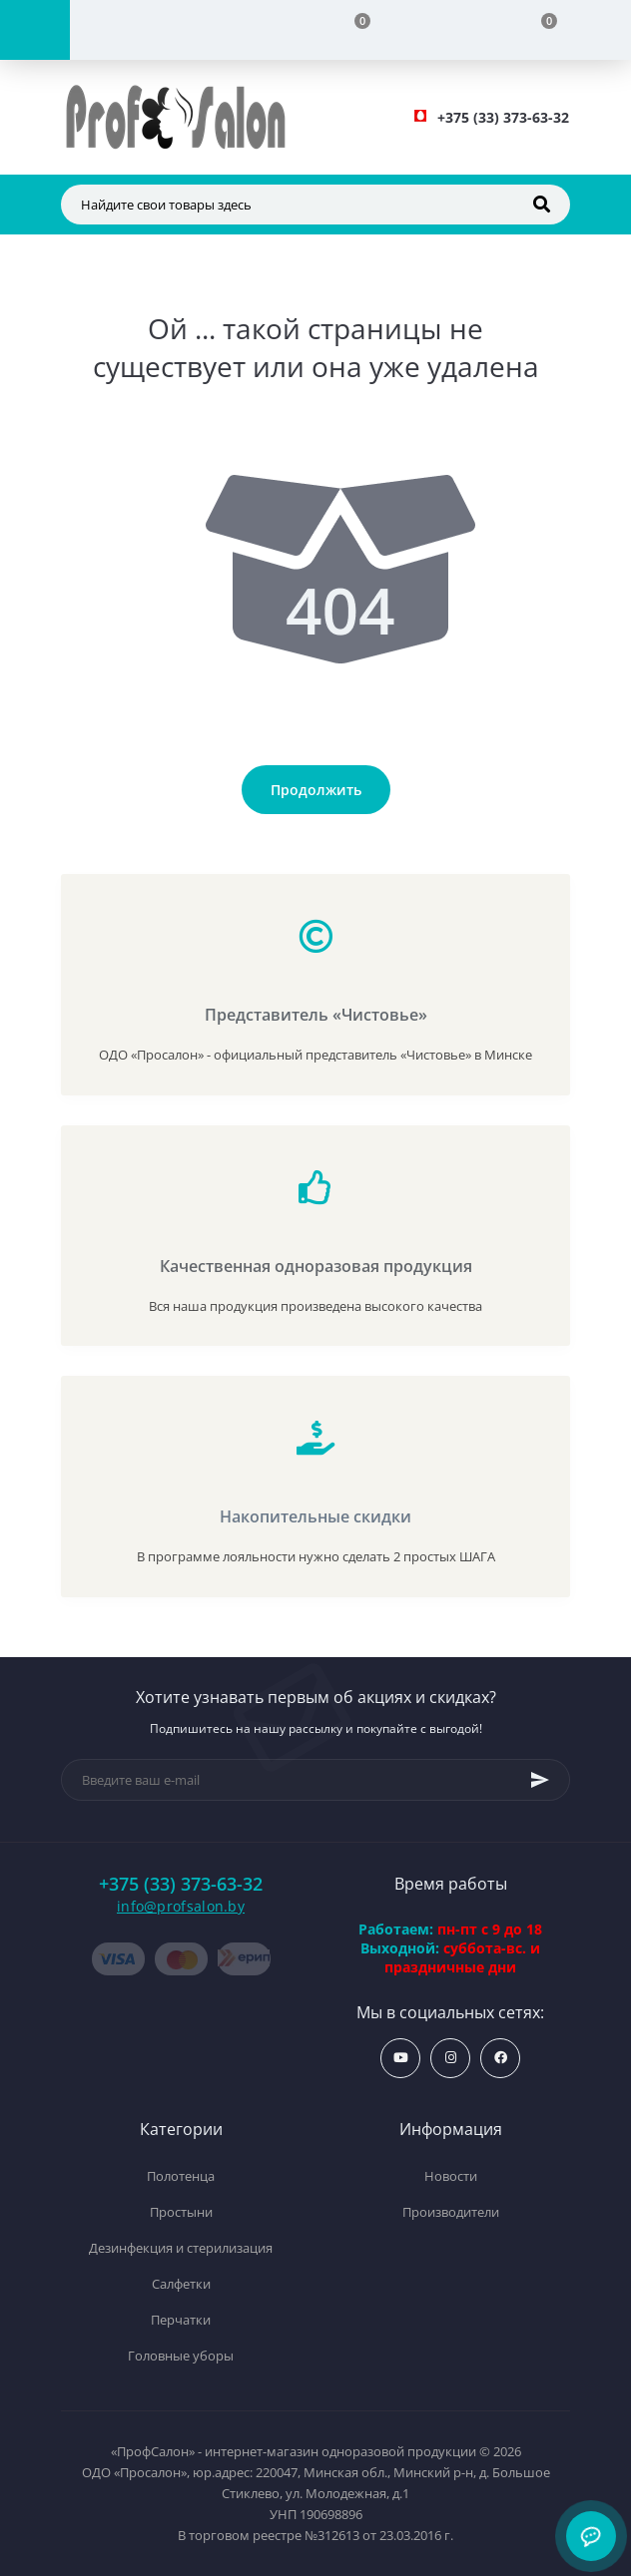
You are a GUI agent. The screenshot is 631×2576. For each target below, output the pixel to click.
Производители (450, 2212)
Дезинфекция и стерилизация (181, 2248)
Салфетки (181, 2284)
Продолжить (316, 789)
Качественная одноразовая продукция (316, 1266)
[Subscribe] (540, 1780)
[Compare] (350, 30)
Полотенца (181, 2176)
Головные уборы (181, 2355)
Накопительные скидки (315, 1516)
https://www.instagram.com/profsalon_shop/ (450, 2057)
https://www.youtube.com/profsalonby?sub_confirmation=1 (400, 2057)
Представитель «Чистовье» (316, 1015)
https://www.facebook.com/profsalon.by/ (500, 2057)
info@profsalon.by (181, 1906)
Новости (450, 2176)
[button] (503, 117)
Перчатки (181, 2320)
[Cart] (537, 30)
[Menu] (35, 30)
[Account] (163, 30)
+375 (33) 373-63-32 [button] (181, 1884)
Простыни (181, 2212)
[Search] (541, 204)
